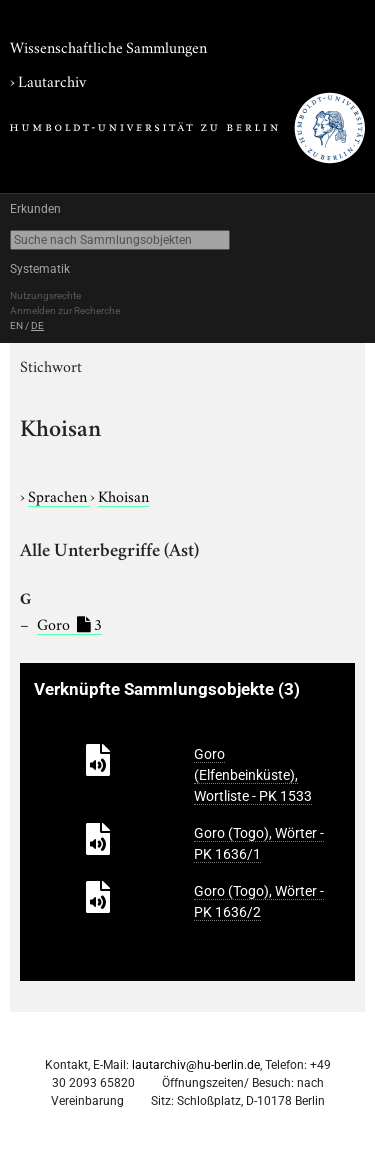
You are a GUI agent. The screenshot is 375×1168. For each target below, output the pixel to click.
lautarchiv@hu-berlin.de (196, 1065)
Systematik (40, 269)
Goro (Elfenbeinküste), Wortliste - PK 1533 (253, 775)
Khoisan (123, 495)
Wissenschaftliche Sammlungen (108, 46)
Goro (69, 623)
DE (37, 325)
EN (16, 325)
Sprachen (59, 495)
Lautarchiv (52, 80)
